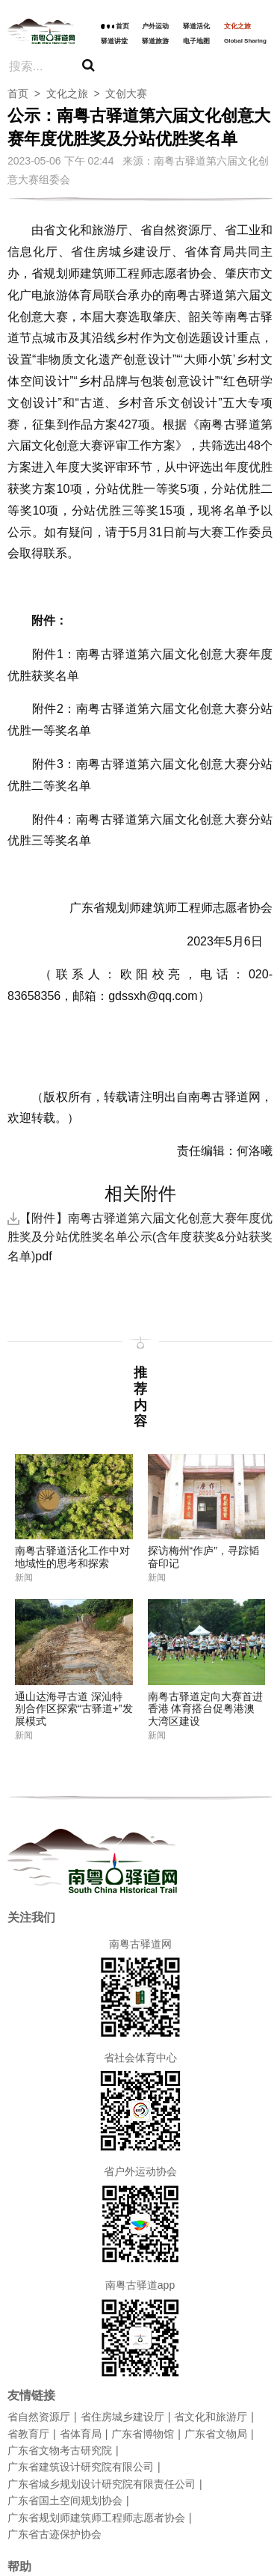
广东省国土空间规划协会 (64, 2500)
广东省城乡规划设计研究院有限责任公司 (101, 2484)
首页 (122, 26)
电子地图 (196, 41)
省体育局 (81, 2434)
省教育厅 (28, 2434)
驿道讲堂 (114, 41)
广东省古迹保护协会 (54, 2534)
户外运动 (155, 26)
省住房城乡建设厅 (122, 2417)
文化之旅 (237, 26)
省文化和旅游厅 (210, 2417)
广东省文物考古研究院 (59, 2450)
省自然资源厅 (38, 2417)
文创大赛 (126, 93)
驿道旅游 (155, 41)
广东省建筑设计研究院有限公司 (80, 2467)
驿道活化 (196, 26)
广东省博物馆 (142, 2434)
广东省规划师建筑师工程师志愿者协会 (96, 2518)
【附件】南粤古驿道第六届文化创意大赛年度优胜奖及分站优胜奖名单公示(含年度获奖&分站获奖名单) (140, 1237)
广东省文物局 (215, 2434)
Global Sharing (244, 40)
